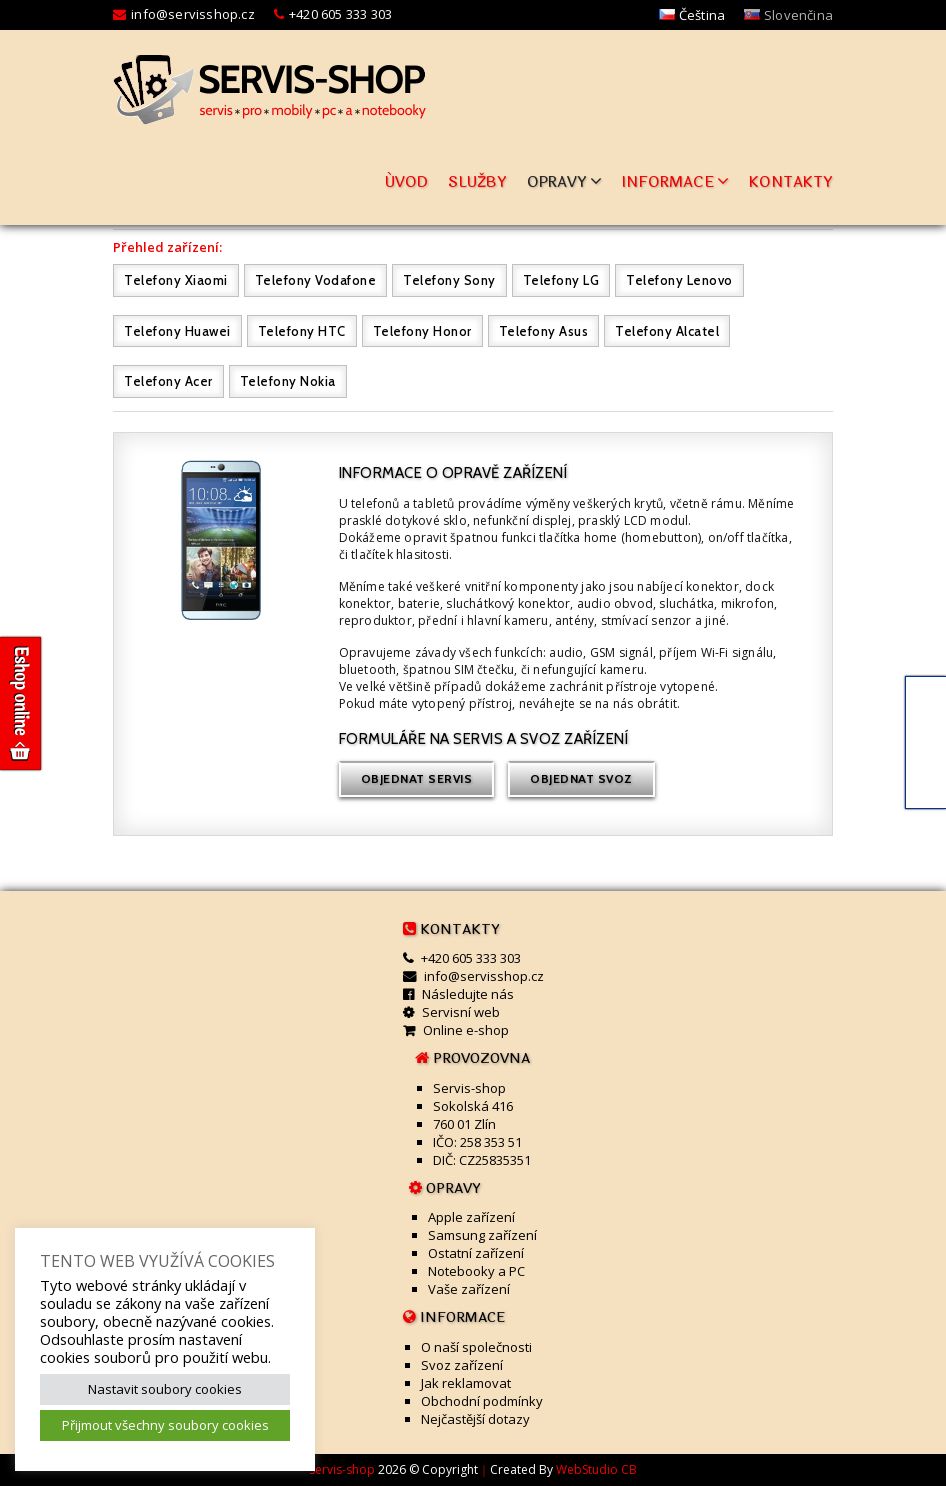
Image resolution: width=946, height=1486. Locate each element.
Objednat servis (417, 778)
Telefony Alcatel (667, 331)
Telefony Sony (449, 280)
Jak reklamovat (466, 1383)
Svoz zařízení (462, 1365)
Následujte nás (468, 994)
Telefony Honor (422, 331)
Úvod (406, 182)
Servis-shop (342, 1469)
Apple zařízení (471, 1217)
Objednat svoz (581, 778)
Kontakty (791, 182)
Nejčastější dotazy (475, 1419)
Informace (675, 182)
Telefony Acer (168, 381)
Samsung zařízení (482, 1235)
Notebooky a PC (476, 1271)
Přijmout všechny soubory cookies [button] (165, 1425)
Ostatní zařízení (476, 1253)
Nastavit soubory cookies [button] (165, 1389)
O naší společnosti (476, 1347)
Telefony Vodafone (316, 280)
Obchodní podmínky (482, 1401)
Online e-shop (466, 1030)
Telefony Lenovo (679, 280)
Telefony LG (561, 280)
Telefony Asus (544, 331)
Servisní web (461, 1012)
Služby (477, 182)
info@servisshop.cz (193, 14)
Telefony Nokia (288, 381)
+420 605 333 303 (340, 14)
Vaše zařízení (469, 1289)
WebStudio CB (596, 1469)
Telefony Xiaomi (176, 280)
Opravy (564, 182)
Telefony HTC (302, 331)
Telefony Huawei (177, 331)
